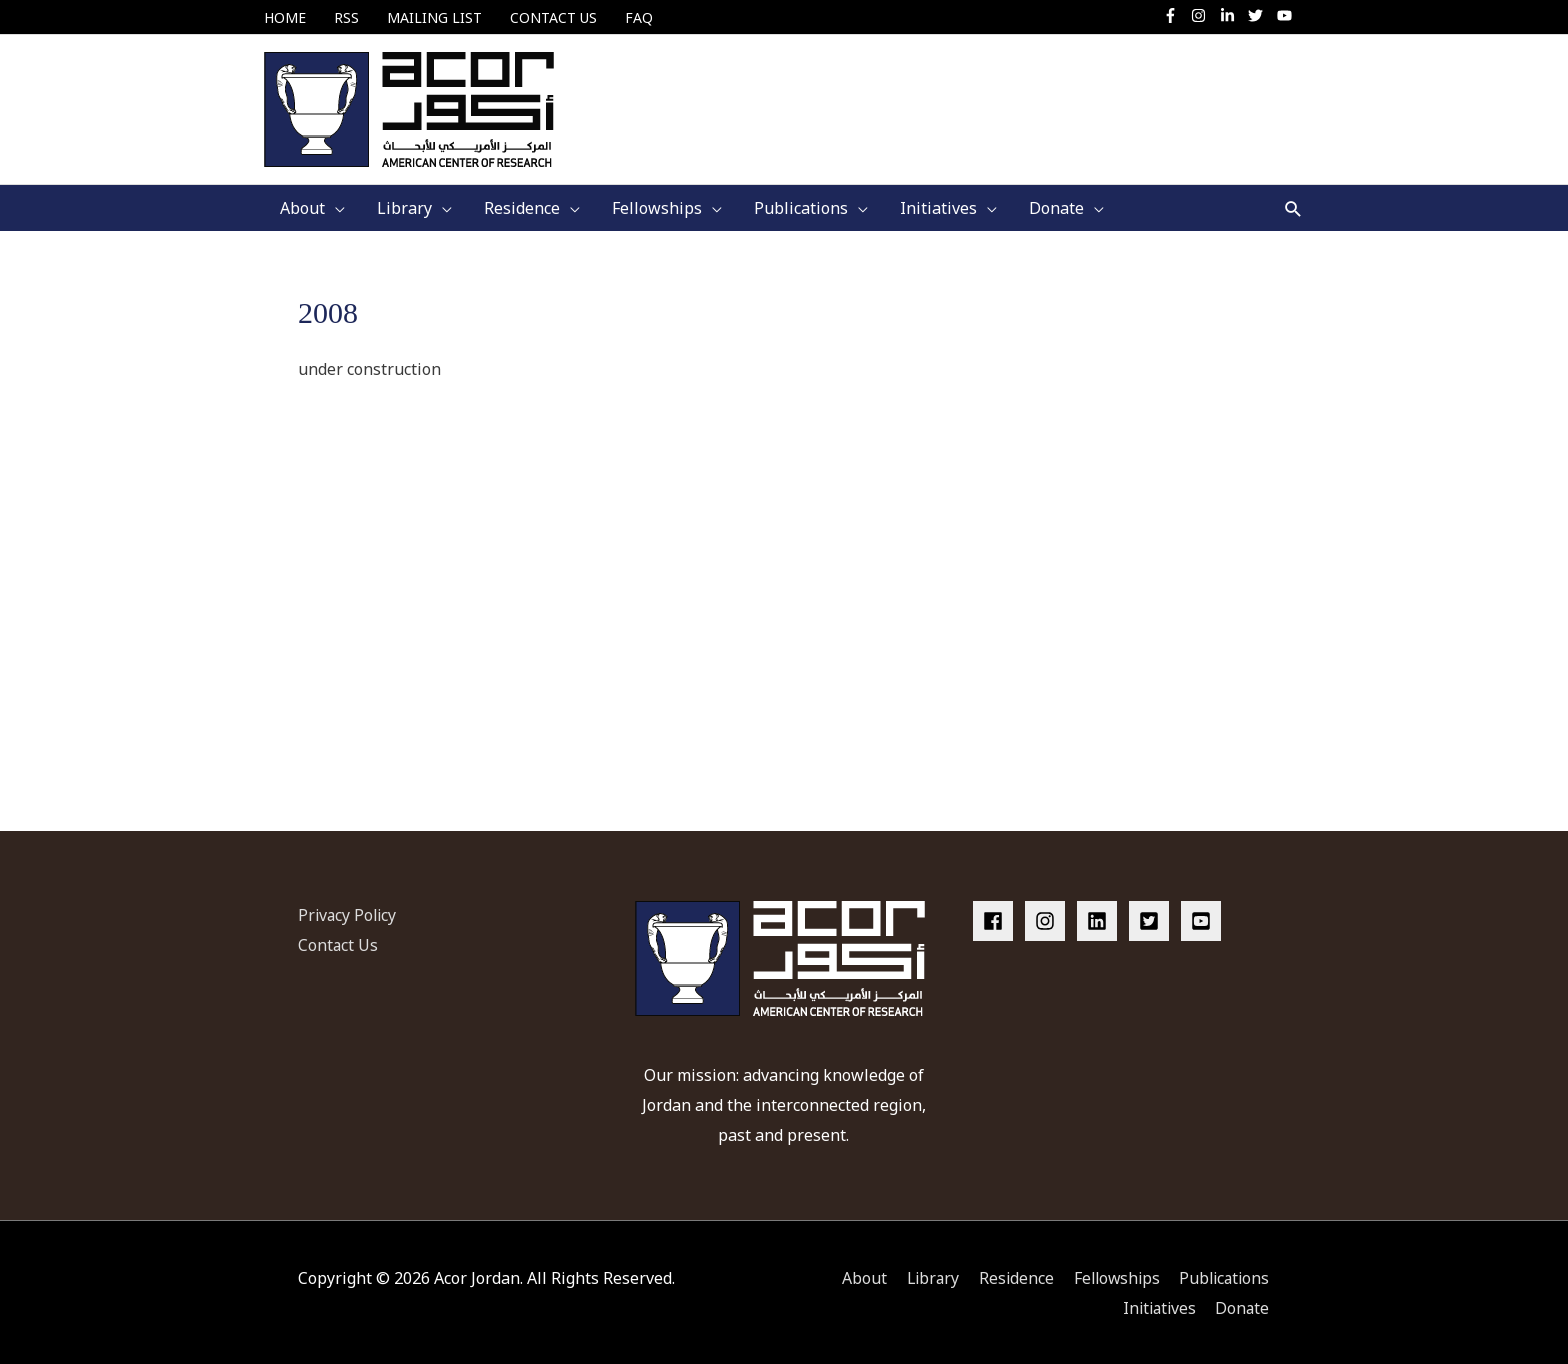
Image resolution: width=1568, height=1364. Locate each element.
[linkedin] (1101, 919)
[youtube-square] (1204, 919)
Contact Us (338, 943)
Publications (1223, 1276)
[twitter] (1260, 15)
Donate (1242, 1305)
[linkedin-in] (1232, 15)
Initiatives (1156, 1305)
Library (922, 1276)
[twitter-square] (1153, 919)
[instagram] (1203, 15)
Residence (1008, 1276)
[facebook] (997, 919)
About (852, 1276)
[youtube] (1287, 15)
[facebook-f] (1175, 15)
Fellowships (1111, 1276)
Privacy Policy (349, 913)
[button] (1293, 206)
